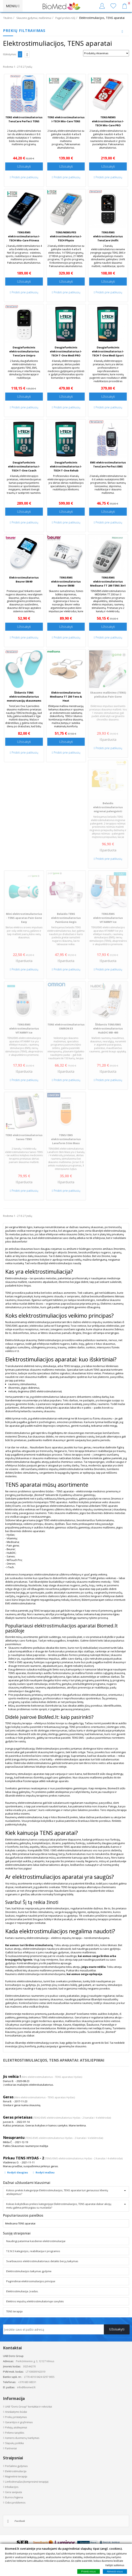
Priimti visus (88, 2571)
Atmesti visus (115, 2571)
